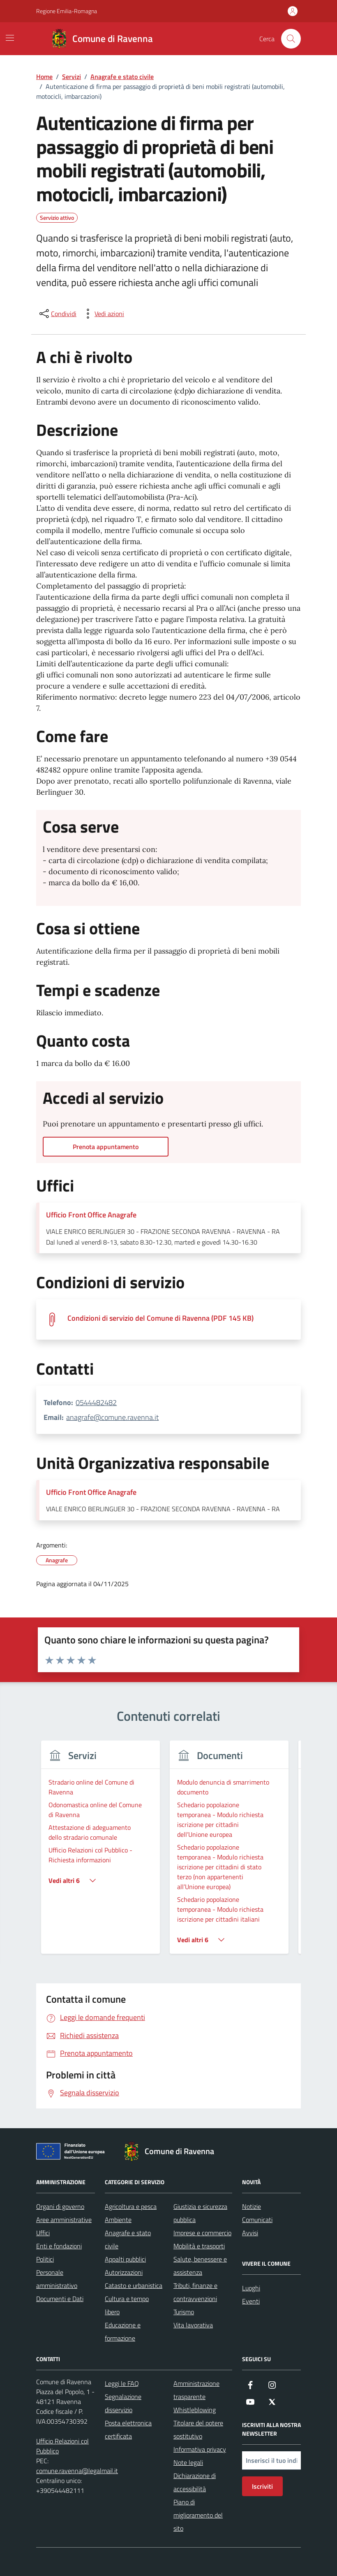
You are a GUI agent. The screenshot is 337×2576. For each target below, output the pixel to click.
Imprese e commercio (202, 2233)
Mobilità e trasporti (199, 2246)
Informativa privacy (199, 2449)
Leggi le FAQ (122, 2383)
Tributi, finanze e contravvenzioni (195, 2292)
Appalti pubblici (125, 2259)
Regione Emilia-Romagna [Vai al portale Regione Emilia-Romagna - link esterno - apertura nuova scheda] (66, 11)
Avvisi (250, 2233)
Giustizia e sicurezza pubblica (200, 2213)
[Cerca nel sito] (291, 39)
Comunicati (257, 2220)
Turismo (183, 2312)
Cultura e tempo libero (127, 2305)
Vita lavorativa (193, 2325)
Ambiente (118, 2220)
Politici (45, 2259)
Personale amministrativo (56, 2278)
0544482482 (96, 1402)
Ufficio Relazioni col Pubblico (62, 2446)
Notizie (251, 2206)
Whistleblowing (194, 2410)
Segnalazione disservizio (123, 2403)
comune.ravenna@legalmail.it (77, 2471)
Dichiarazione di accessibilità (194, 2482)
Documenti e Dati (59, 2299)
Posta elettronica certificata (128, 2429)
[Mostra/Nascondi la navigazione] (10, 38)
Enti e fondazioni (59, 2246)
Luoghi (251, 2288)
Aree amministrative (64, 2220)
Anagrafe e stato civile (128, 2239)
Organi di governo (60, 2206)
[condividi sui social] (57, 313)
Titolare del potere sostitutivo (198, 2429)
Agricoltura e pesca (131, 2206)
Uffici (43, 2233)
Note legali (188, 2462)
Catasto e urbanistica (133, 2285)
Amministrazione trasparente (196, 2389)
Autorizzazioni (124, 2272)
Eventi (251, 2301)
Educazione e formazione (123, 2331)
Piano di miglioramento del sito (198, 2515)
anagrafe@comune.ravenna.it (112, 1417)
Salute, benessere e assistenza (200, 2265)
